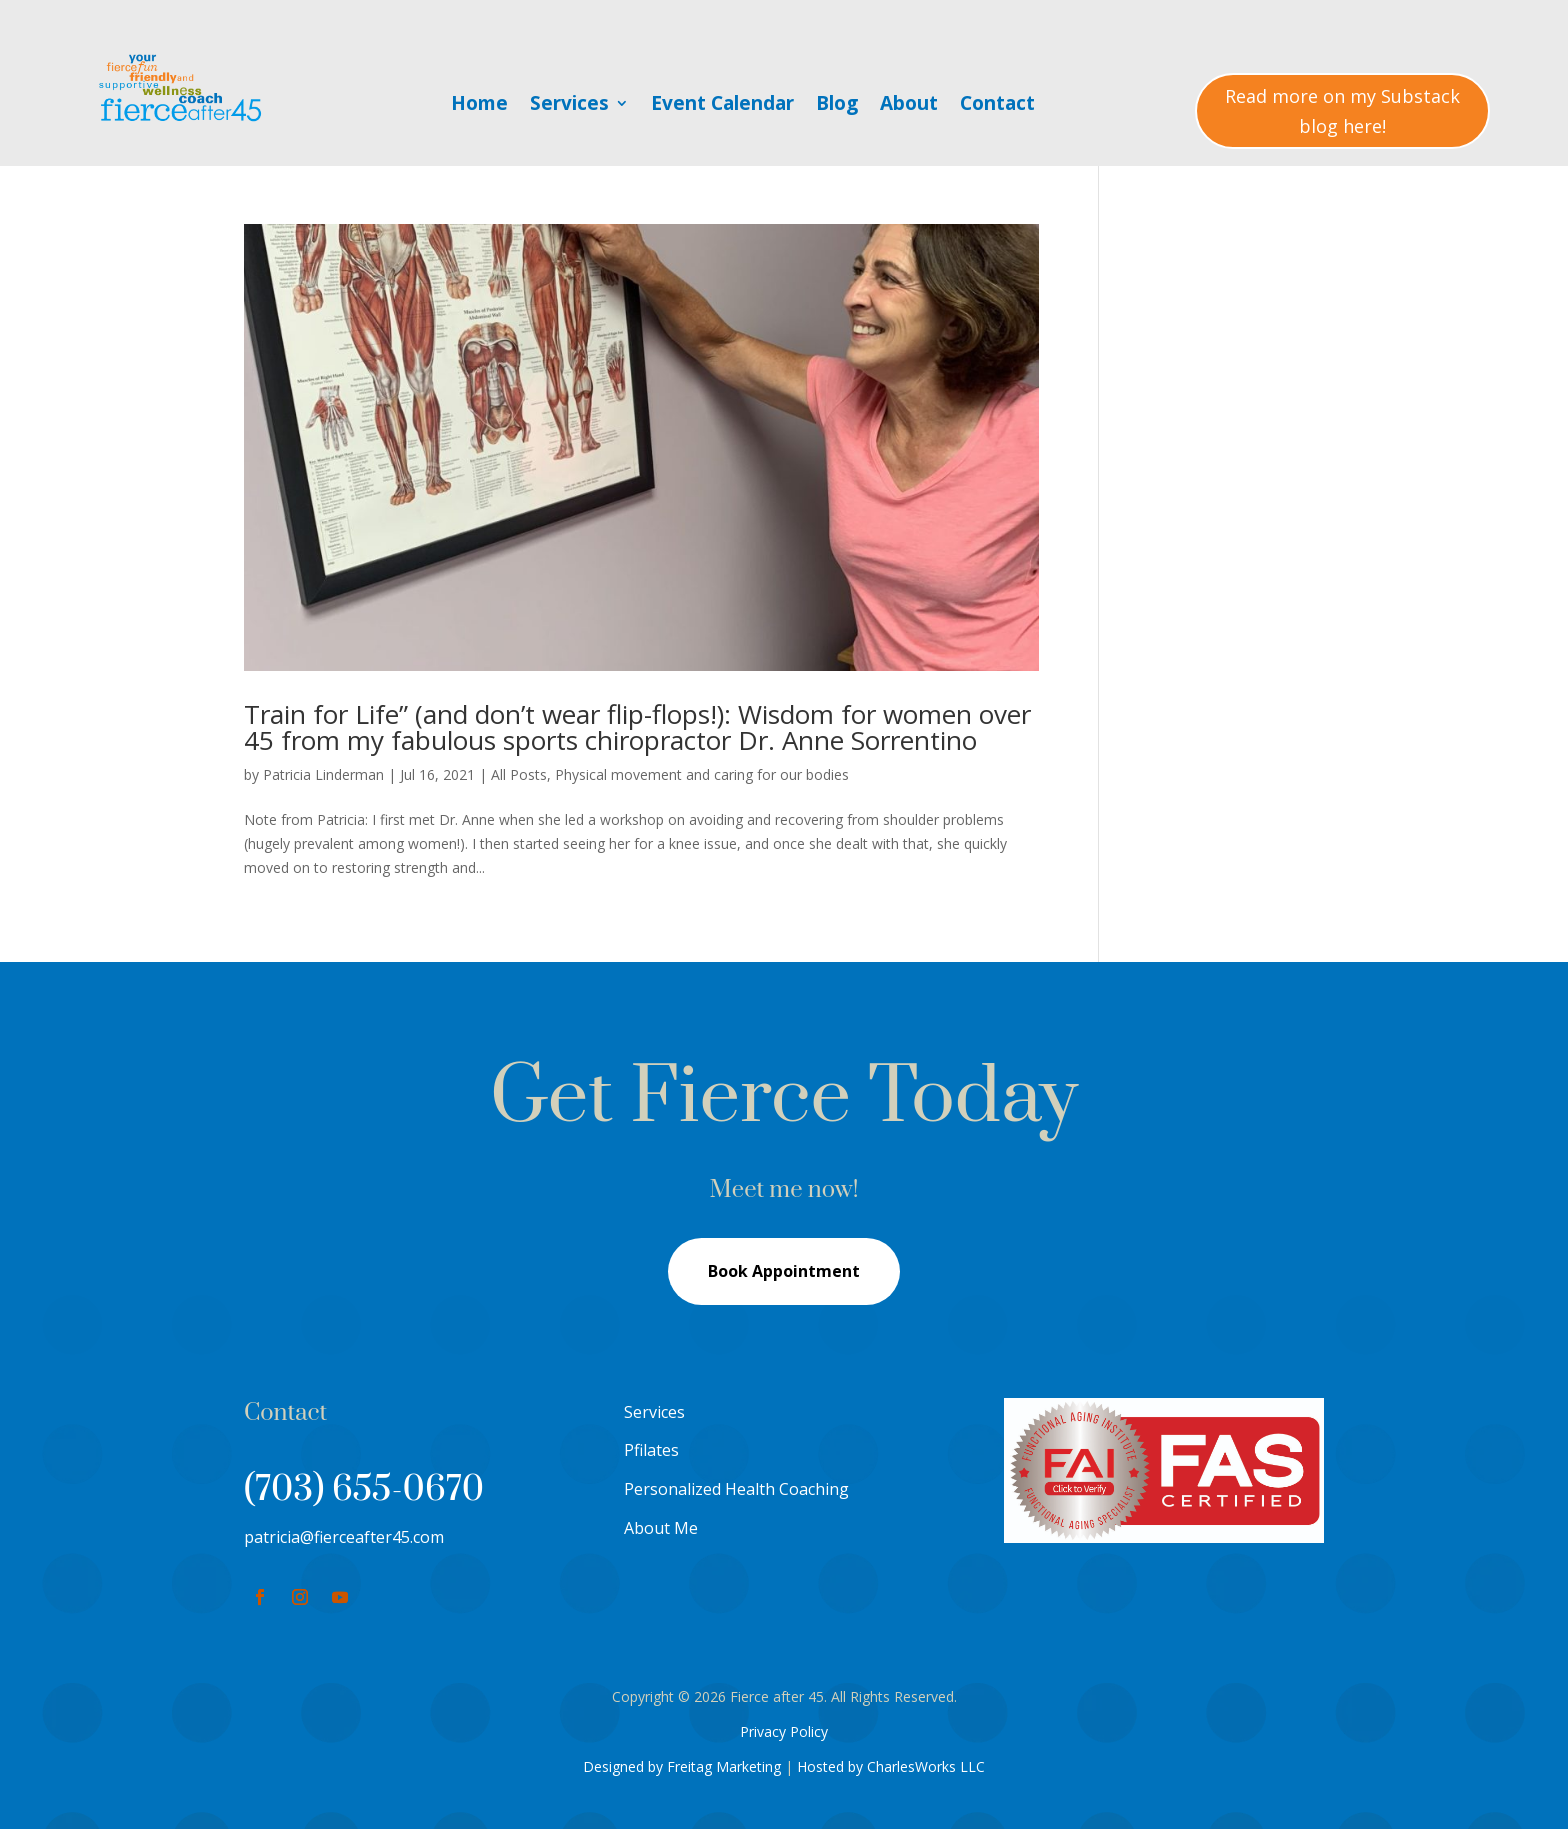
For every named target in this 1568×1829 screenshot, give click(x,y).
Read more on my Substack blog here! (1342, 111)
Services (569, 106)
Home (479, 106)
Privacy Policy (784, 1731)
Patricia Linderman (323, 774)
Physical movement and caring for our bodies (702, 774)
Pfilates (651, 1450)
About (909, 106)
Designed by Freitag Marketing (682, 1766)
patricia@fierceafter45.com (344, 1537)
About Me (661, 1528)
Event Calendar (722, 106)
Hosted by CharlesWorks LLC (891, 1766)
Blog (837, 106)
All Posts (519, 774)
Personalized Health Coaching (736, 1489)
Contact (997, 106)
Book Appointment (784, 1271)
